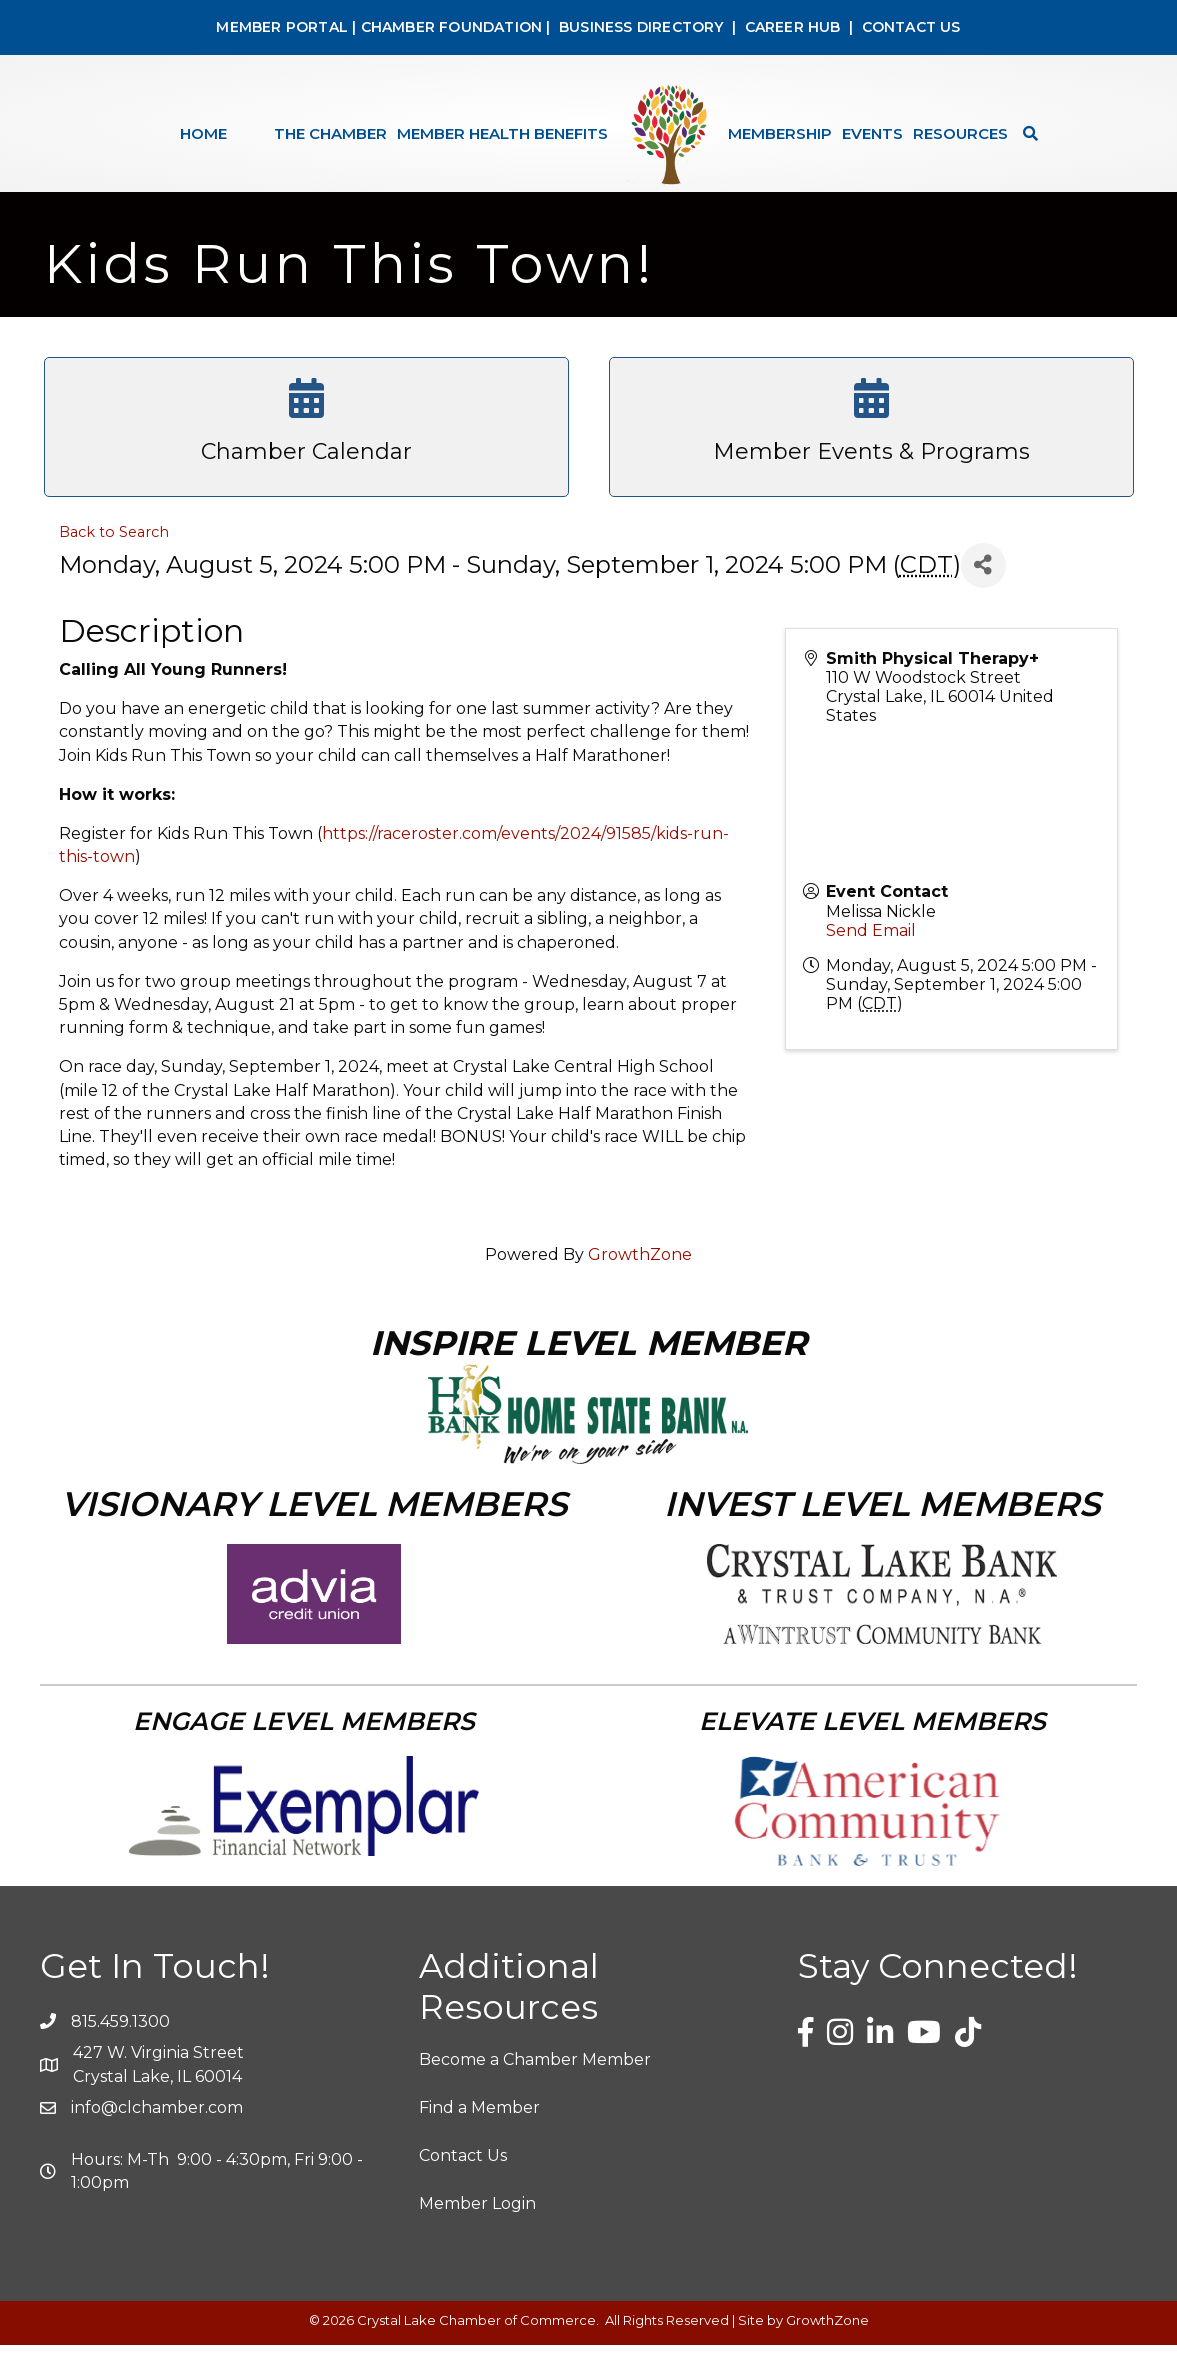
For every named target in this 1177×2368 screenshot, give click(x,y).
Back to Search (114, 555)
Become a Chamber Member (535, 2082)
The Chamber (330, 133)
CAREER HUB (793, 27)
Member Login (477, 2227)
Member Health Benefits (502, 133)
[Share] (983, 588)
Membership (780, 133)
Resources (960, 133)
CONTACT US (911, 27)
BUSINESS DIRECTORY (639, 27)
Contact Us (463, 2178)
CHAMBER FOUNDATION (452, 27)
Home (203, 133)
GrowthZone (640, 1277)
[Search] (1025, 133)
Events (872, 133)
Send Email (871, 953)
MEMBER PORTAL (282, 27)
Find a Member (479, 2130)
